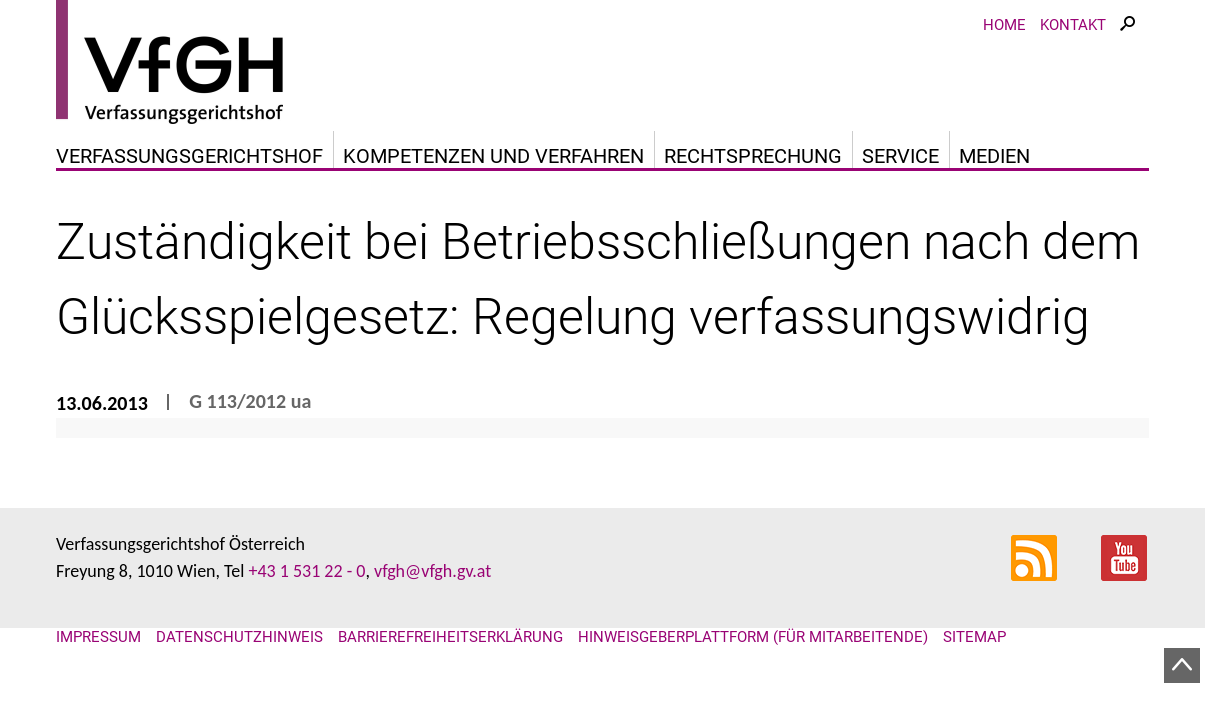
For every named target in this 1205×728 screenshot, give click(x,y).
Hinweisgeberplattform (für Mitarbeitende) (753, 637)
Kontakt (1073, 25)
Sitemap (974, 637)
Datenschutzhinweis (239, 637)
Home (1004, 25)
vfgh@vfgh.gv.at (432, 571)
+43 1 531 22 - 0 (306, 571)
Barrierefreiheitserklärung (450, 637)
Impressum (98, 637)
